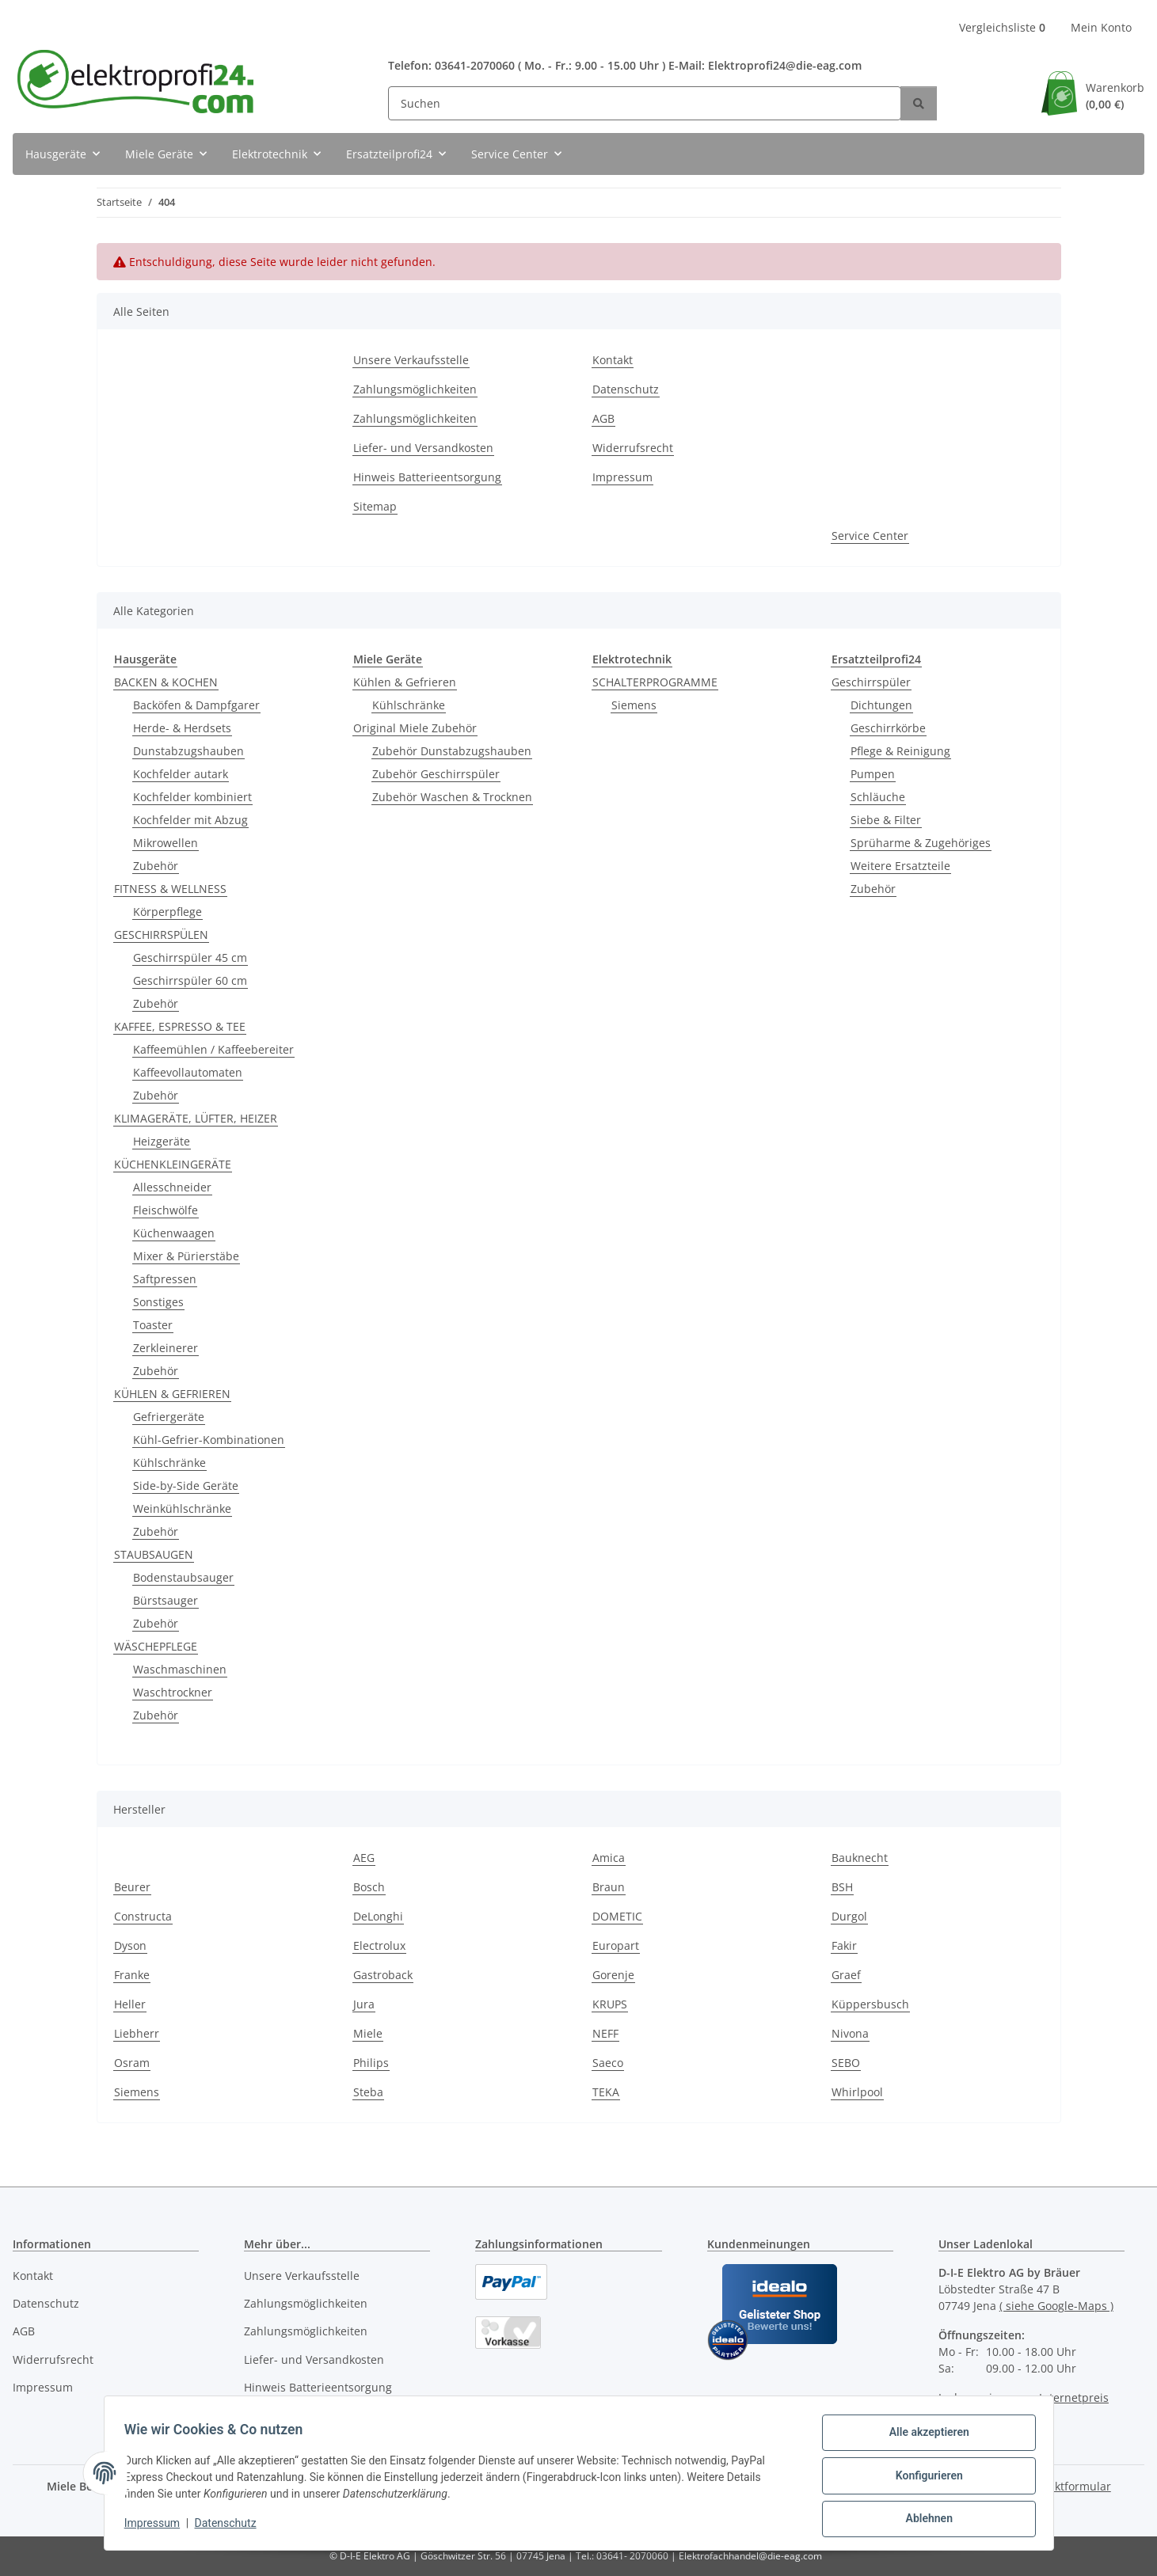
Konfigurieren (923, 2478)
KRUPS (609, 2004)
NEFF (605, 2033)
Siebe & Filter (886, 819)
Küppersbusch (870, 2004)
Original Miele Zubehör (415, 727)
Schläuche (878, 796)
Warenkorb (1115, 96)
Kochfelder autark (180, 773)
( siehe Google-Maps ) (1056, 2305)
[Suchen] (644, 103)
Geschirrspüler (871, 682)
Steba (368, 2091)
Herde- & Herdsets (182, 727)
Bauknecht (860, 1857)
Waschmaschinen (179, 1669)
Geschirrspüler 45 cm (190, 957)
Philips (371, 2062)
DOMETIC (617, 1916)
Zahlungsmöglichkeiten (415, 389)
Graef (846, 1974)
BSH (842, 1886)
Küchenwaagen (174, 1233)
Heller (130, 2004)
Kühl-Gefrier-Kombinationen (208, 1439)
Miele (367, 2033)
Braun (608, 1886)
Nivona (850, 2033)
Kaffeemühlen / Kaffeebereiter (213, 1049)
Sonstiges (158, 1301)
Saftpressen (164, 1278)
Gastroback (383, 1974)
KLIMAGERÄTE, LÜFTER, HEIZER (195, 1118)
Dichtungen (881, 704)
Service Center (870, 535)
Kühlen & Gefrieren (404, 682)
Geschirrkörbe (888, 727)
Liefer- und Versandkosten (423, 447)
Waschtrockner (172, 1692)
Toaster (153, 1324)
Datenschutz (230, 2527)
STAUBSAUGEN (153, 1554)
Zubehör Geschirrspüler (436, 773)
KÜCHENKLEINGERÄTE (172, 1164)
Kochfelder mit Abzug (190, 819)
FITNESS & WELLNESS (170, 888)
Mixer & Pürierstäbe (186, 1255)
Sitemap (375, 506)
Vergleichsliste (1002, 27)
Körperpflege (167, 911)
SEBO (846, 2062)
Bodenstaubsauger (183, 1577)
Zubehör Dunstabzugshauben (451, 750)
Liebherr (136, 2033)
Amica (608, 1857)
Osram (132, 2062)
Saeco (607, 2062)
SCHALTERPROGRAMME (654, 682)
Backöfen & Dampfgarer (196, 704)
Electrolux (379, 1945)
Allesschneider (172, 1187)
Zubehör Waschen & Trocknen (452, 796)
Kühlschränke (169, 1462)
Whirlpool (857, 2091)
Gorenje (613, 1974)
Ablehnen (923, 2519)
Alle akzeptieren (924, 2437)
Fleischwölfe (165, 1210)
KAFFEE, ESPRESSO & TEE (179, 1026)
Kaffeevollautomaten (187, 1072)
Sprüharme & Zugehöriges (921, 842)
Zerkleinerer (165, 1347)
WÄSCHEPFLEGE (155, 1646)
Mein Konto (1101, 27)
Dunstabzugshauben (188, 750)
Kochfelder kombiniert (192, 796)
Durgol (849, 1916)
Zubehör (155, 865)
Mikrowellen (165, 842)
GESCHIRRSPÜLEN (161, 934)
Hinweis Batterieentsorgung (427, 476)
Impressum (157, 2527)
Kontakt (612, 359)
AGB (603, 418)
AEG (364, 1857)
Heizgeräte (161, 1141)
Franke (132, 1974)
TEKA (605, 2091)
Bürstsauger (165, 1600)
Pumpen (873, 773)
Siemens (634, 704)
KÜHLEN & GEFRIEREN (172, 1393)
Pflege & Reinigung (900, 750)
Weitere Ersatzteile (900, 865)
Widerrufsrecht (632, 447)
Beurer (132, 1886)
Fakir (844, 1945)
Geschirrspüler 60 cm (190, 980)
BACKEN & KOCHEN (166, 682)
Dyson (130, 1945)
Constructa (143, 1916)
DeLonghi (378, 1916)
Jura (364, 2004)
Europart (615, 1945)
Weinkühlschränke (182, 1508)
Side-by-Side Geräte (185, 1485)
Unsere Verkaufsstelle (411, 359)
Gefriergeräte (168, 1416)
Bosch (369, 1886)
